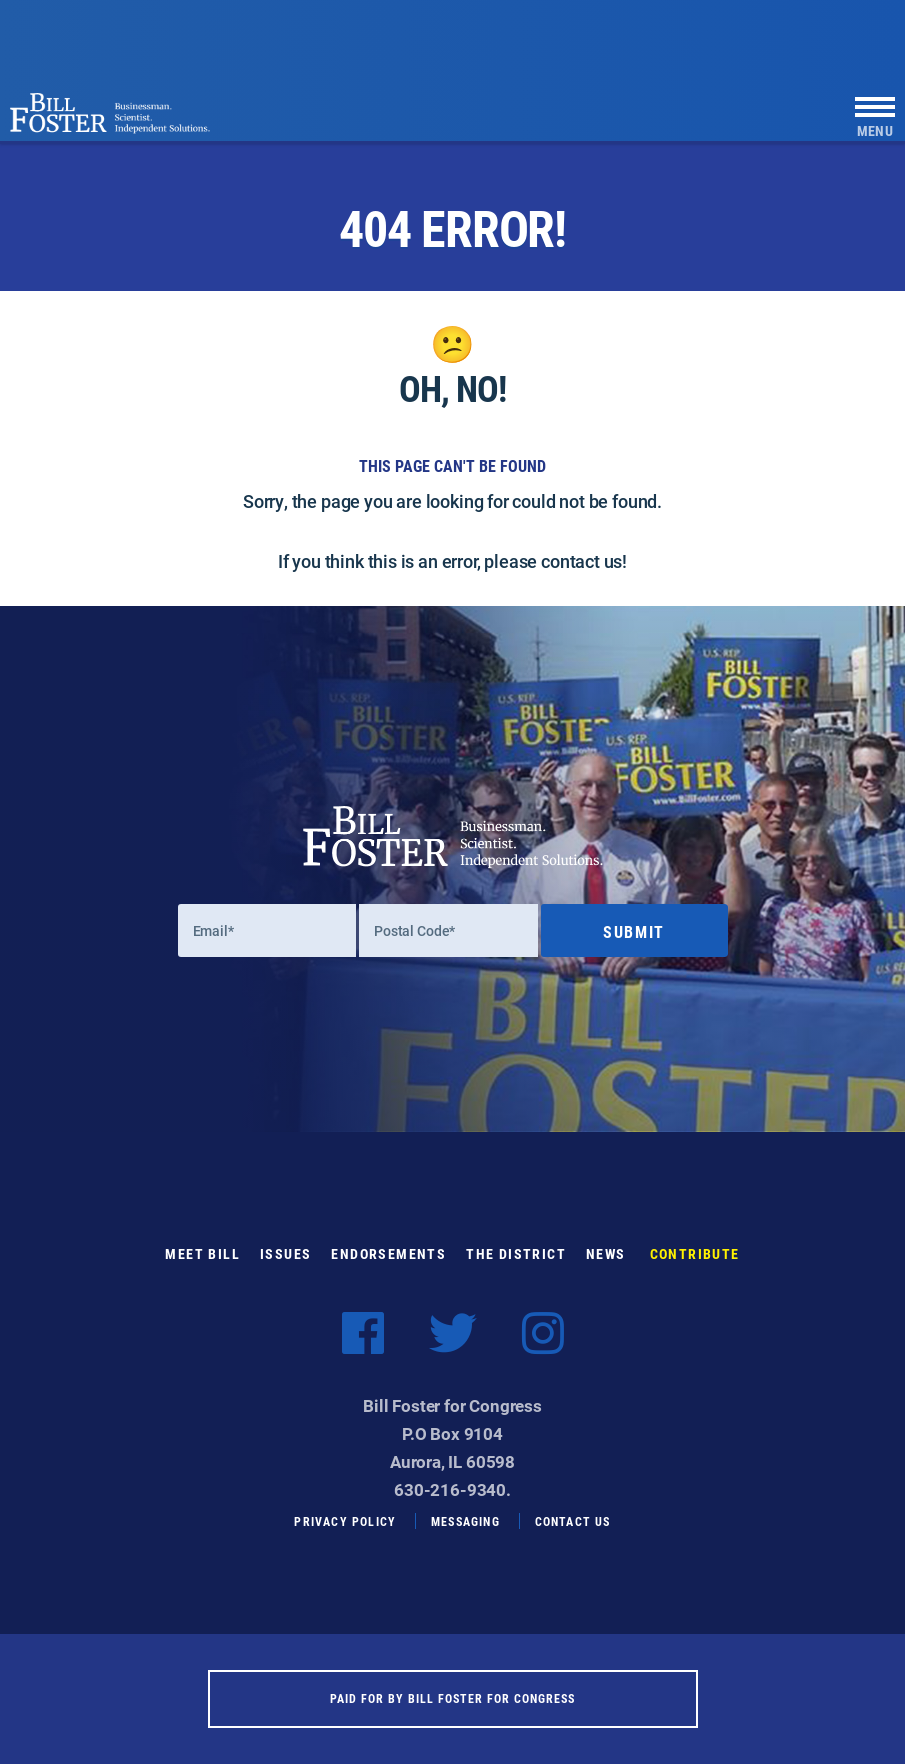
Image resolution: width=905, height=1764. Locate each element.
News (606, 1253)
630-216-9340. (452, 1489)
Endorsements (388, 1253)
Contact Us (573, 1521)
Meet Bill (202, 1253)
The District (516, 1253)
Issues (285, 1253)
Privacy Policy (345, 1521)
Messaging (465, 1521)
